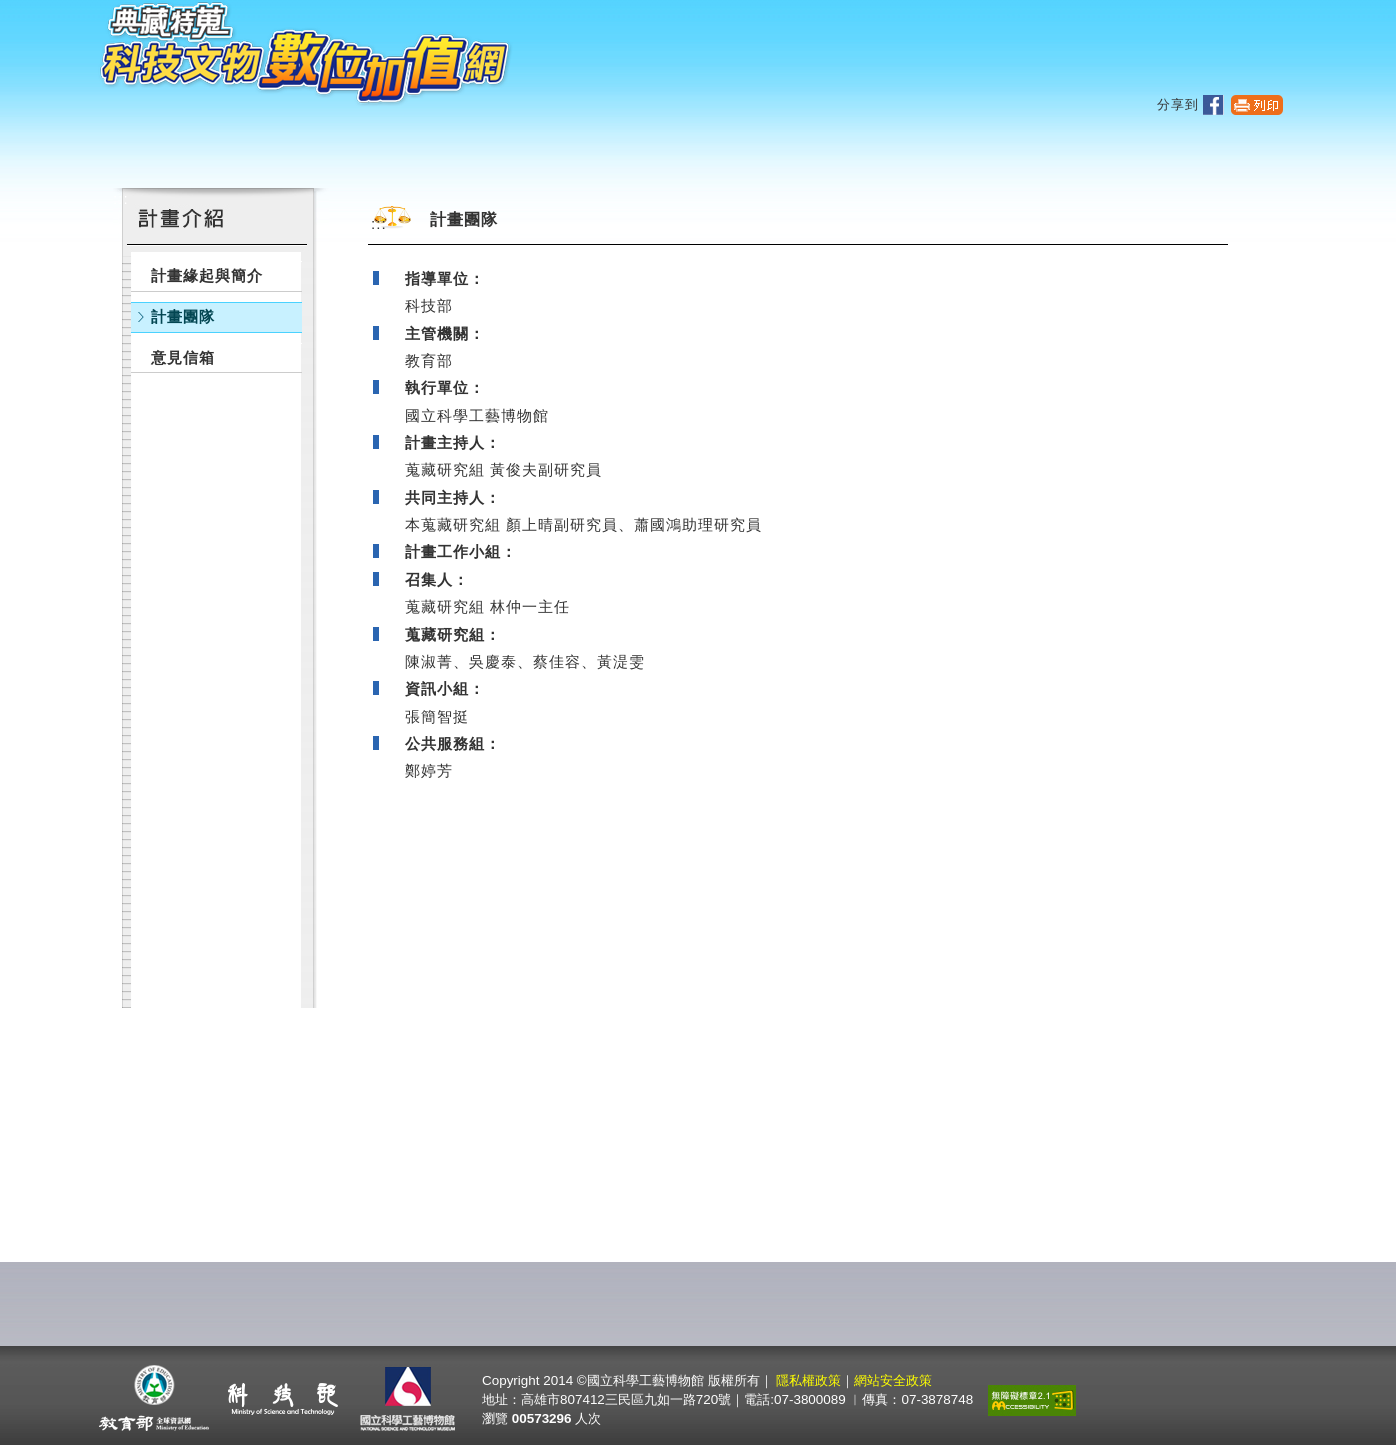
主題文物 (354, 150)
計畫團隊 (183, 316)
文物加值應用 (706, 150)
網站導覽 (1139, 46)
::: (1014, 10)
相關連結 (1045, 150)
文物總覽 (530, 150)
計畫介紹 (882, 150)
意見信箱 (183, 357)
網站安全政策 (893, 1380)
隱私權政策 (808, 1380)
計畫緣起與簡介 (207, 275)
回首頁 (1225, 46)
